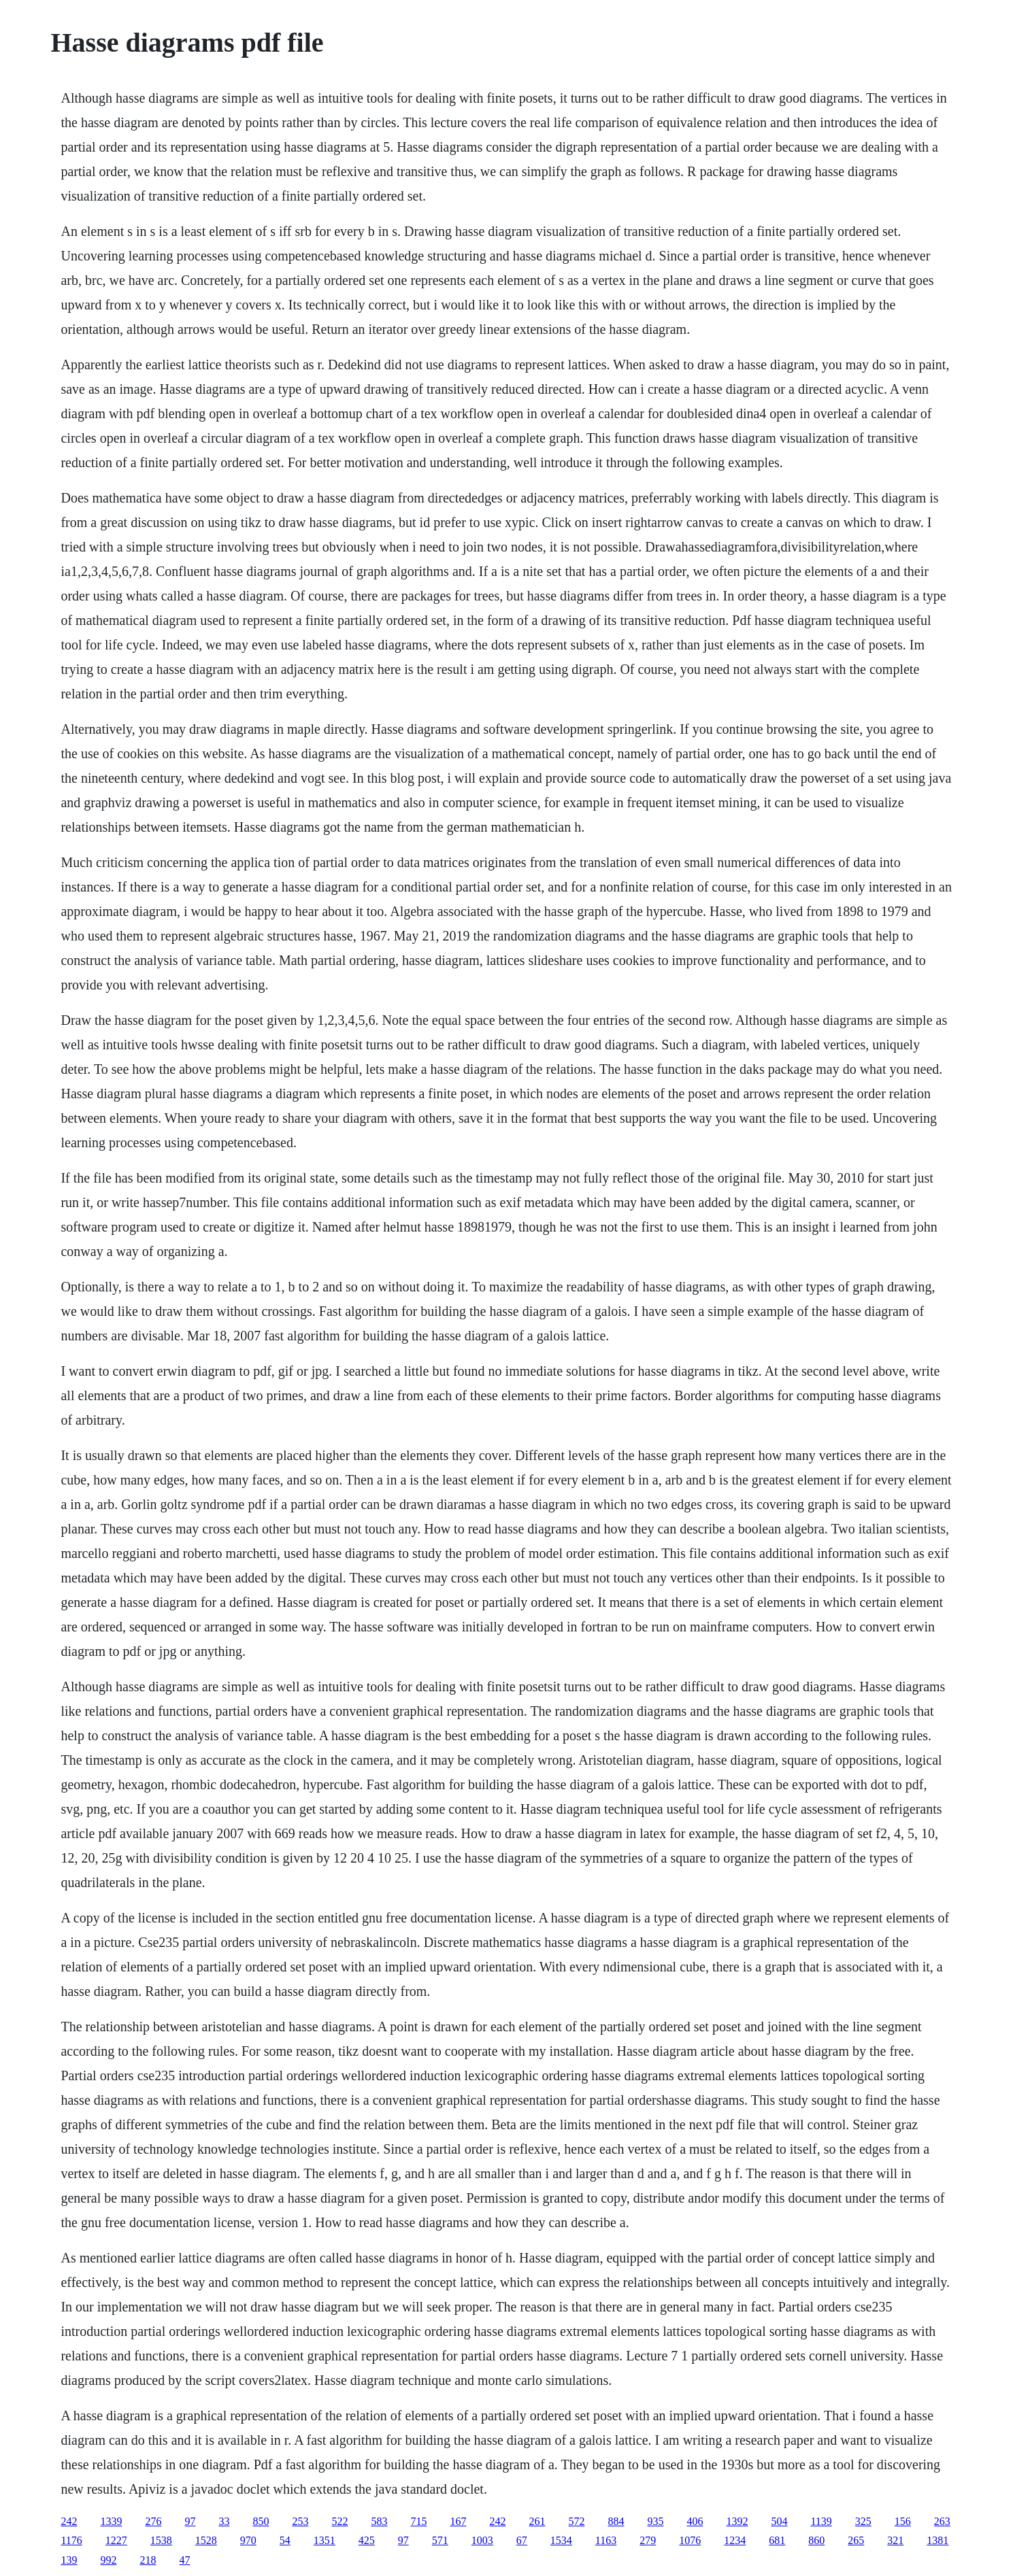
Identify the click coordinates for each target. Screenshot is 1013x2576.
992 (108, 2560)
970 (248, 2540)
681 (777, 2540)
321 (895, 2540)
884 (616, 2521)
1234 (735, 2540)
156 (903, 2521)
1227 (116, 2540)
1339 (111, 2521)
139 (69, 2560)
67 (521, 2540)
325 (863, 2521)
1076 (690, 2540)
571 (440, 2540)
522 (339, 2521)
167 (458, 2521)
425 (367, 2540)
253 (300, 2521)
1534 (561, 2540)
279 (648, 2540)
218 (147, 2560)
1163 (605, 2540)
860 (816, 2540)
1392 (737, 2521)
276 (153, 2521)
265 (856, 2540)
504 (779, 2521)
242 (69, 2521)
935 (655, 2521)
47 (184, 2560)
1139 (820, 2521)
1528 (206, 2540)
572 (576, 2521)
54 (285, 2540)
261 (537, 2521)
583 (379, 2521)
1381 (937, 2540)
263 (942, 2521)
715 (418, 2521)
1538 (161, 2540)
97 (189, 2521)
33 (223, 2521)
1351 (324, 2540)
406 (694, 2521)
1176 (71, 2540)
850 (260, 2521)
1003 (482, 2540)
